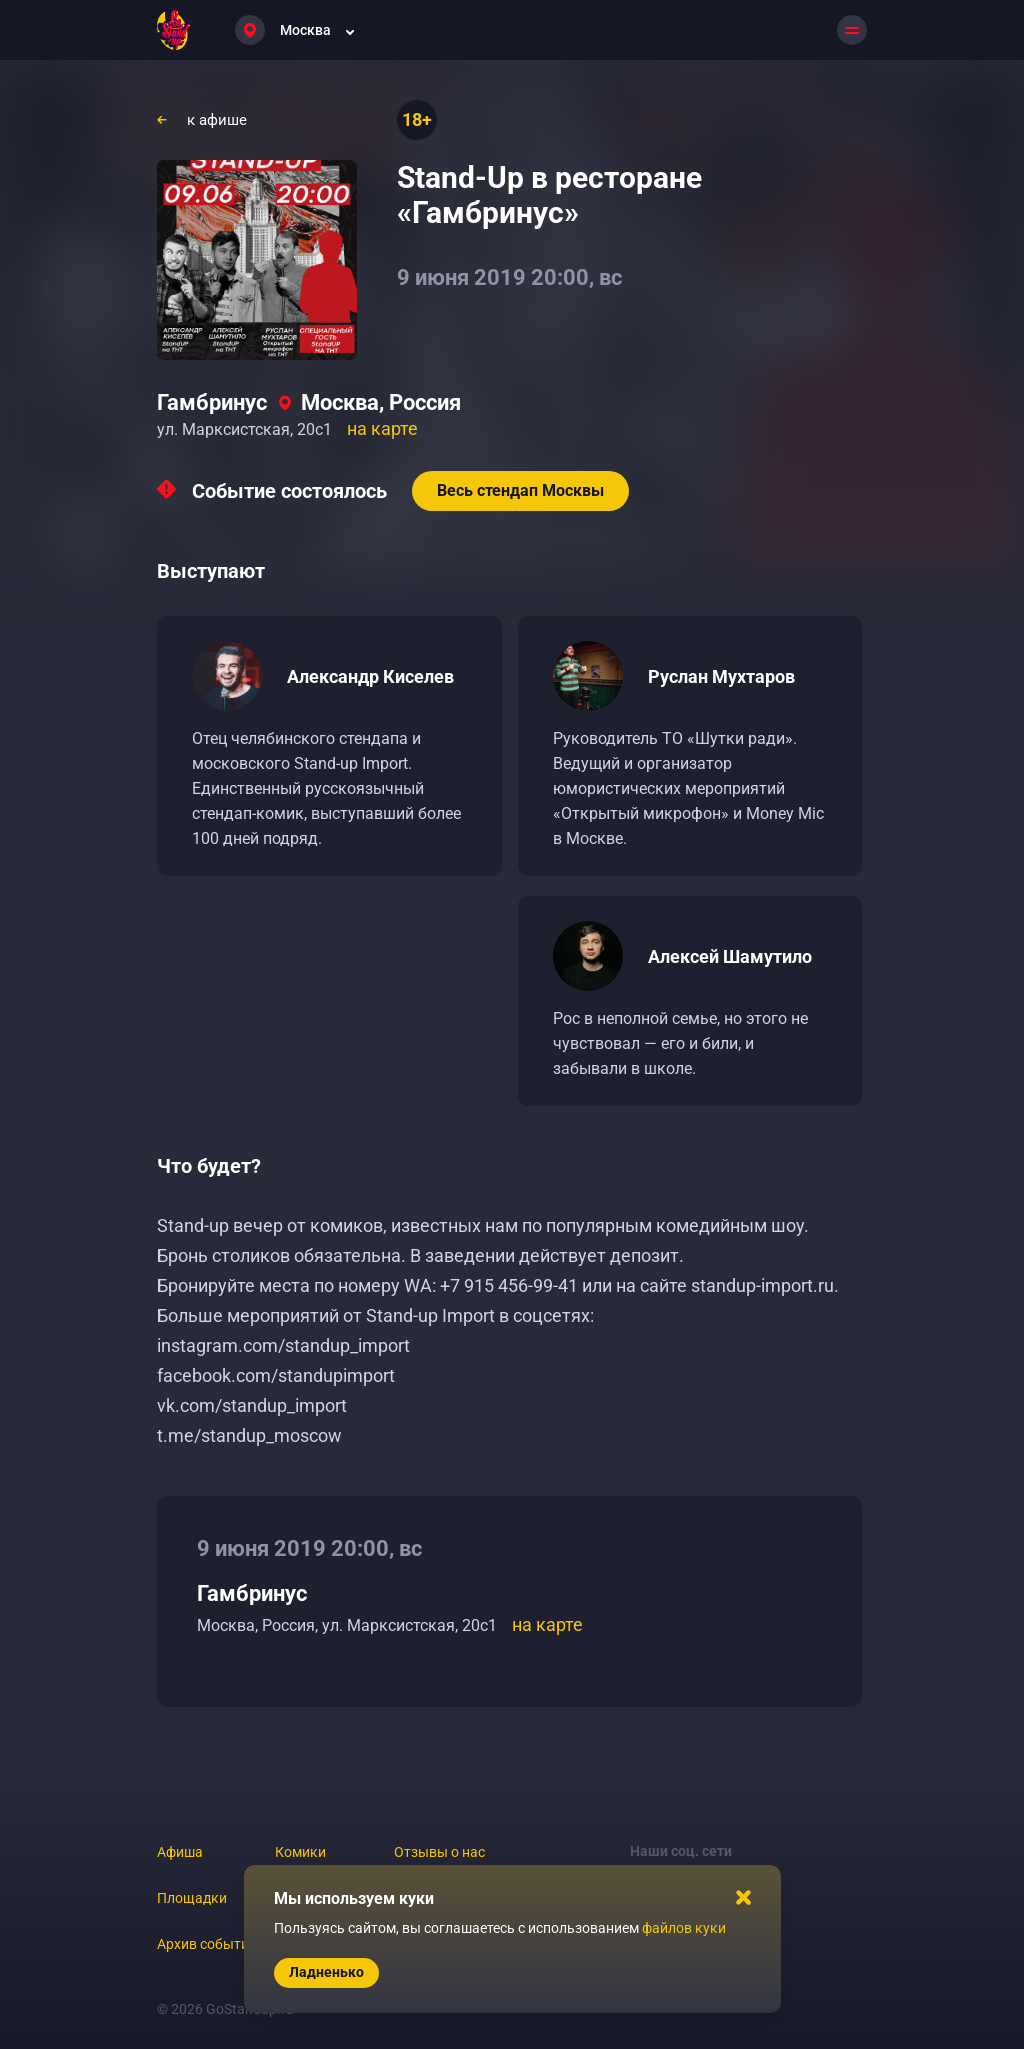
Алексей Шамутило (730, 956)
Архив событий (207, 1944)
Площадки (192, 1898)
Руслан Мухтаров (721, 676)
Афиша (180, 1852)
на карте (382, 428)
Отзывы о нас (439, 1852)
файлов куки (684, 1928)
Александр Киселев (370, 676)
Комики (300, 1852)
